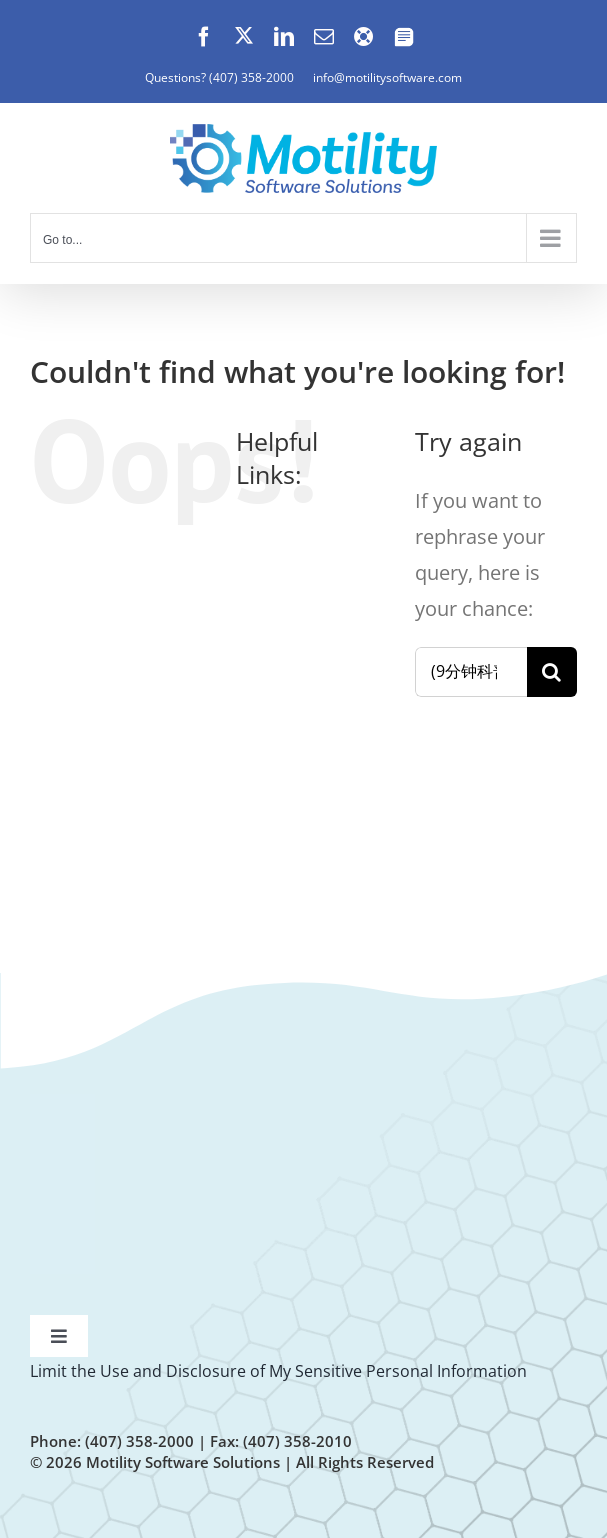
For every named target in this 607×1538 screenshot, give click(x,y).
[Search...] (471, 672)
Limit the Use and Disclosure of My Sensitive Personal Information (278, 1371)
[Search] (552, 672)
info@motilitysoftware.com (387, 77)
